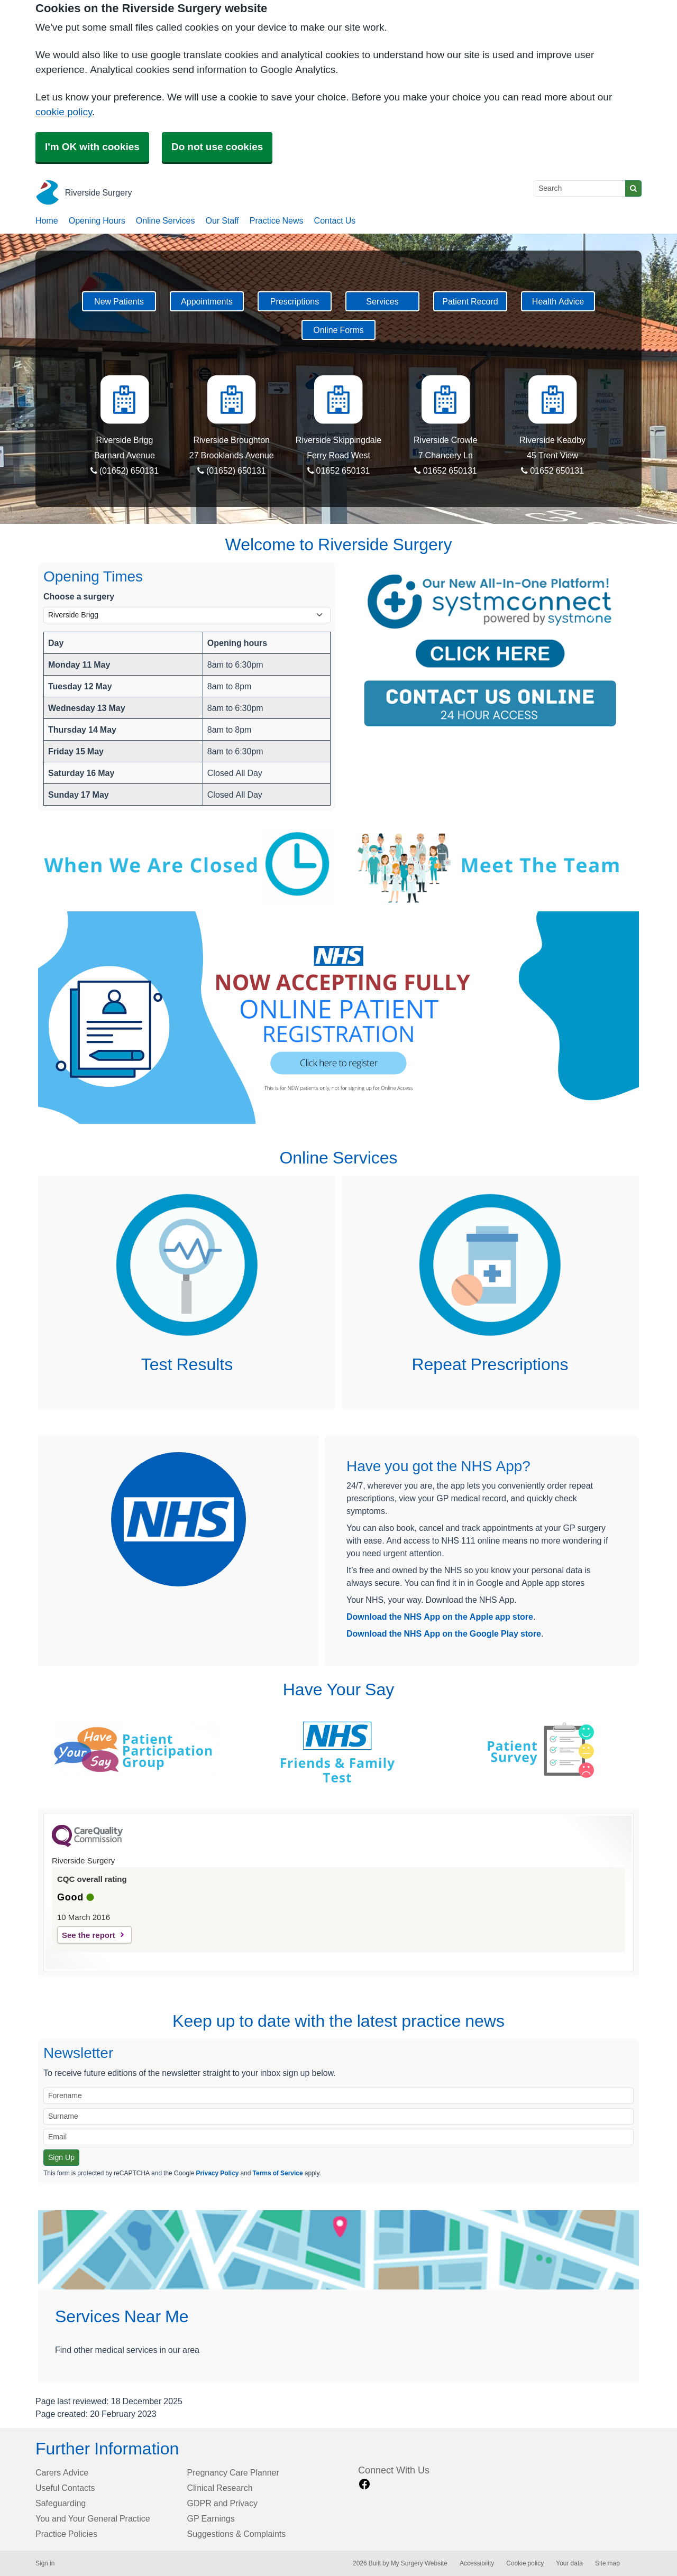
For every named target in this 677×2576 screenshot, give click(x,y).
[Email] (338, 2137)
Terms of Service (278, 2173)
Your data (569, 2563)
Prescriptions (294, 301)
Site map (607, 2563)
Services (382, 301)
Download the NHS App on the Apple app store (439, 1616)
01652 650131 (338, 470)
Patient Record (470, 301)
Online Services (165, 220)
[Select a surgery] (187, 615)
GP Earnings (211, 2518)
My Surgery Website (419, 2563)
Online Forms (338, 330)
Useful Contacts (65, 2487)
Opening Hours (97, 220)
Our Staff (222, 220)
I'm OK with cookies (92, 147)
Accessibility (477, 2563)
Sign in (44, 2563)
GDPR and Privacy (222, 2503)
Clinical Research (220, 2487)
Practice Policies (66, 2533)
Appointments (207, 301)
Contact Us (335, 220)
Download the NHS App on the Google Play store (443, 1633)
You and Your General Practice (92, 2518)
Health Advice (558, 301)
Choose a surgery (78, 596)
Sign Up (61, 2157)
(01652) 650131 (124, 470)
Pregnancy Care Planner (233, 2472)
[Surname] (338, 2116)
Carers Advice (61, 2472)
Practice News (277, 220)
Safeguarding (60, 2503)
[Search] (580, 188)
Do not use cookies (217, 147)
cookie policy (63, 112)
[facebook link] (364, 2484)
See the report (88, 1935)
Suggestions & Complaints (236, 2533)
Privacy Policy (217, 2173)
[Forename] (338, 2096)
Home (46, 220)
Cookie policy (525, 2563)
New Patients (119, 301)
